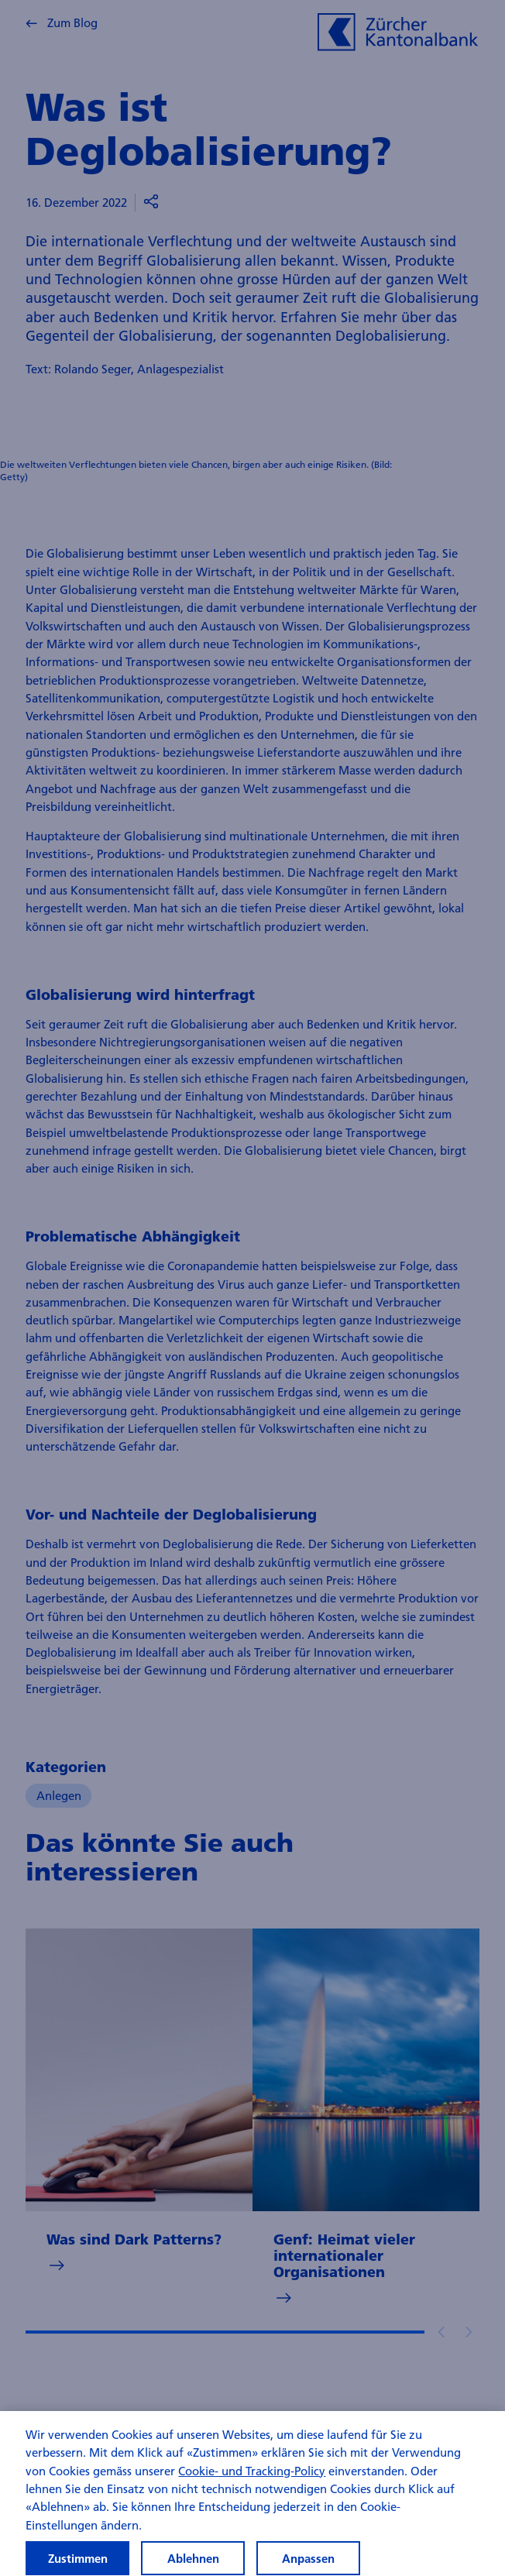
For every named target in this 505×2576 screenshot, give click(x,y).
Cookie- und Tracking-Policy (251, 2480)
